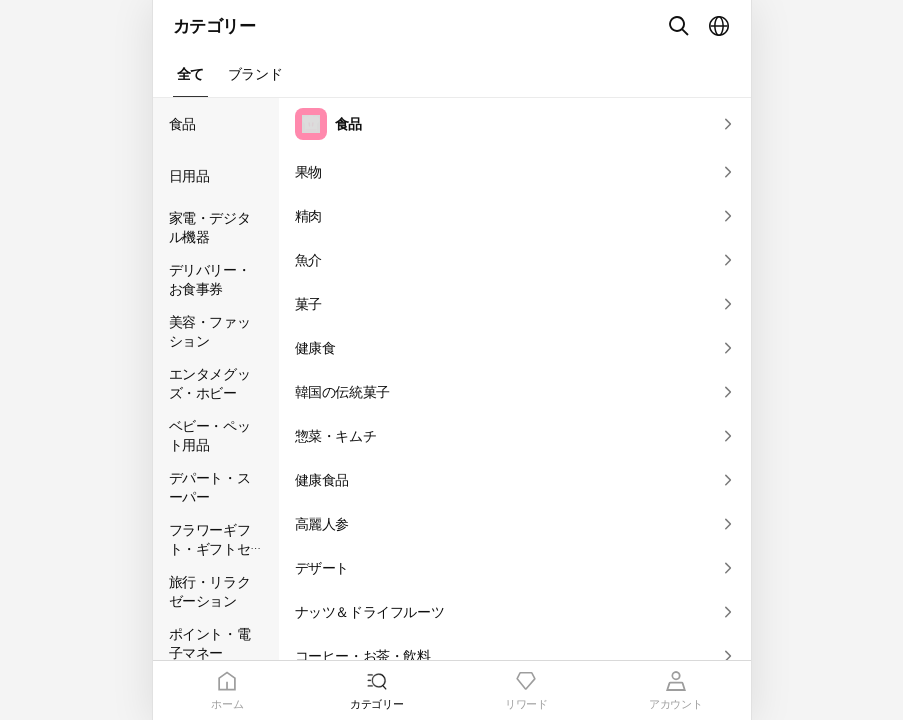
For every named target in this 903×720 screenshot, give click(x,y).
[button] (190, 74)
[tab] (228, 690)
